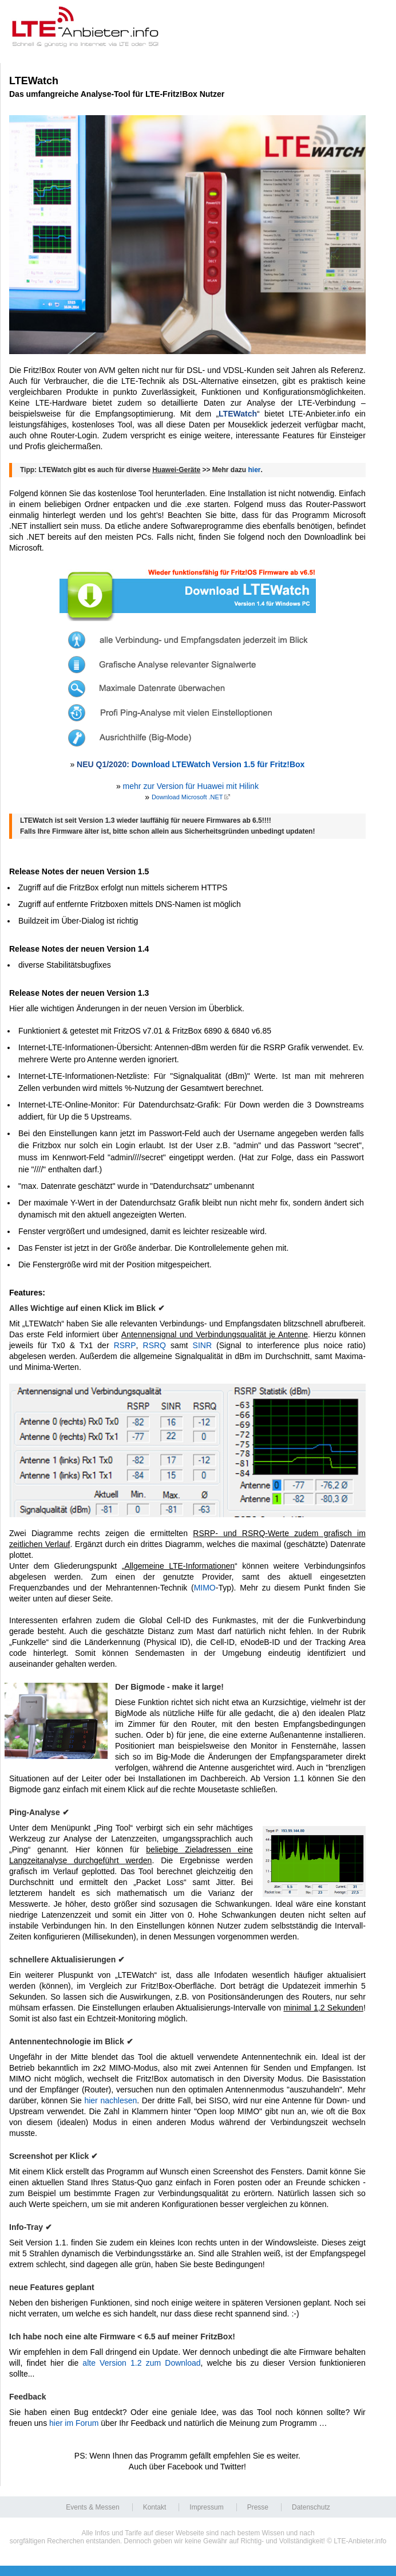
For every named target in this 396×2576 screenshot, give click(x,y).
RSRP (125, 1345)
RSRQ (154, 1345)
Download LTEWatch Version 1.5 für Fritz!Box (218, 764)
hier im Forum (73, 2423)
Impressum (206, 2507)
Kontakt (155, 2507)
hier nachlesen (110, 2100)
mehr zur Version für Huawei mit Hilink (191, 786)
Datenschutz (311, 2507)
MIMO (205, 1587)
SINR (202, 1345)
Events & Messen (92, 2507)
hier (254, 470)
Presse (257, 2507)
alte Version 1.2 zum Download (141, 2362)
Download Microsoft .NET (187, 797)
